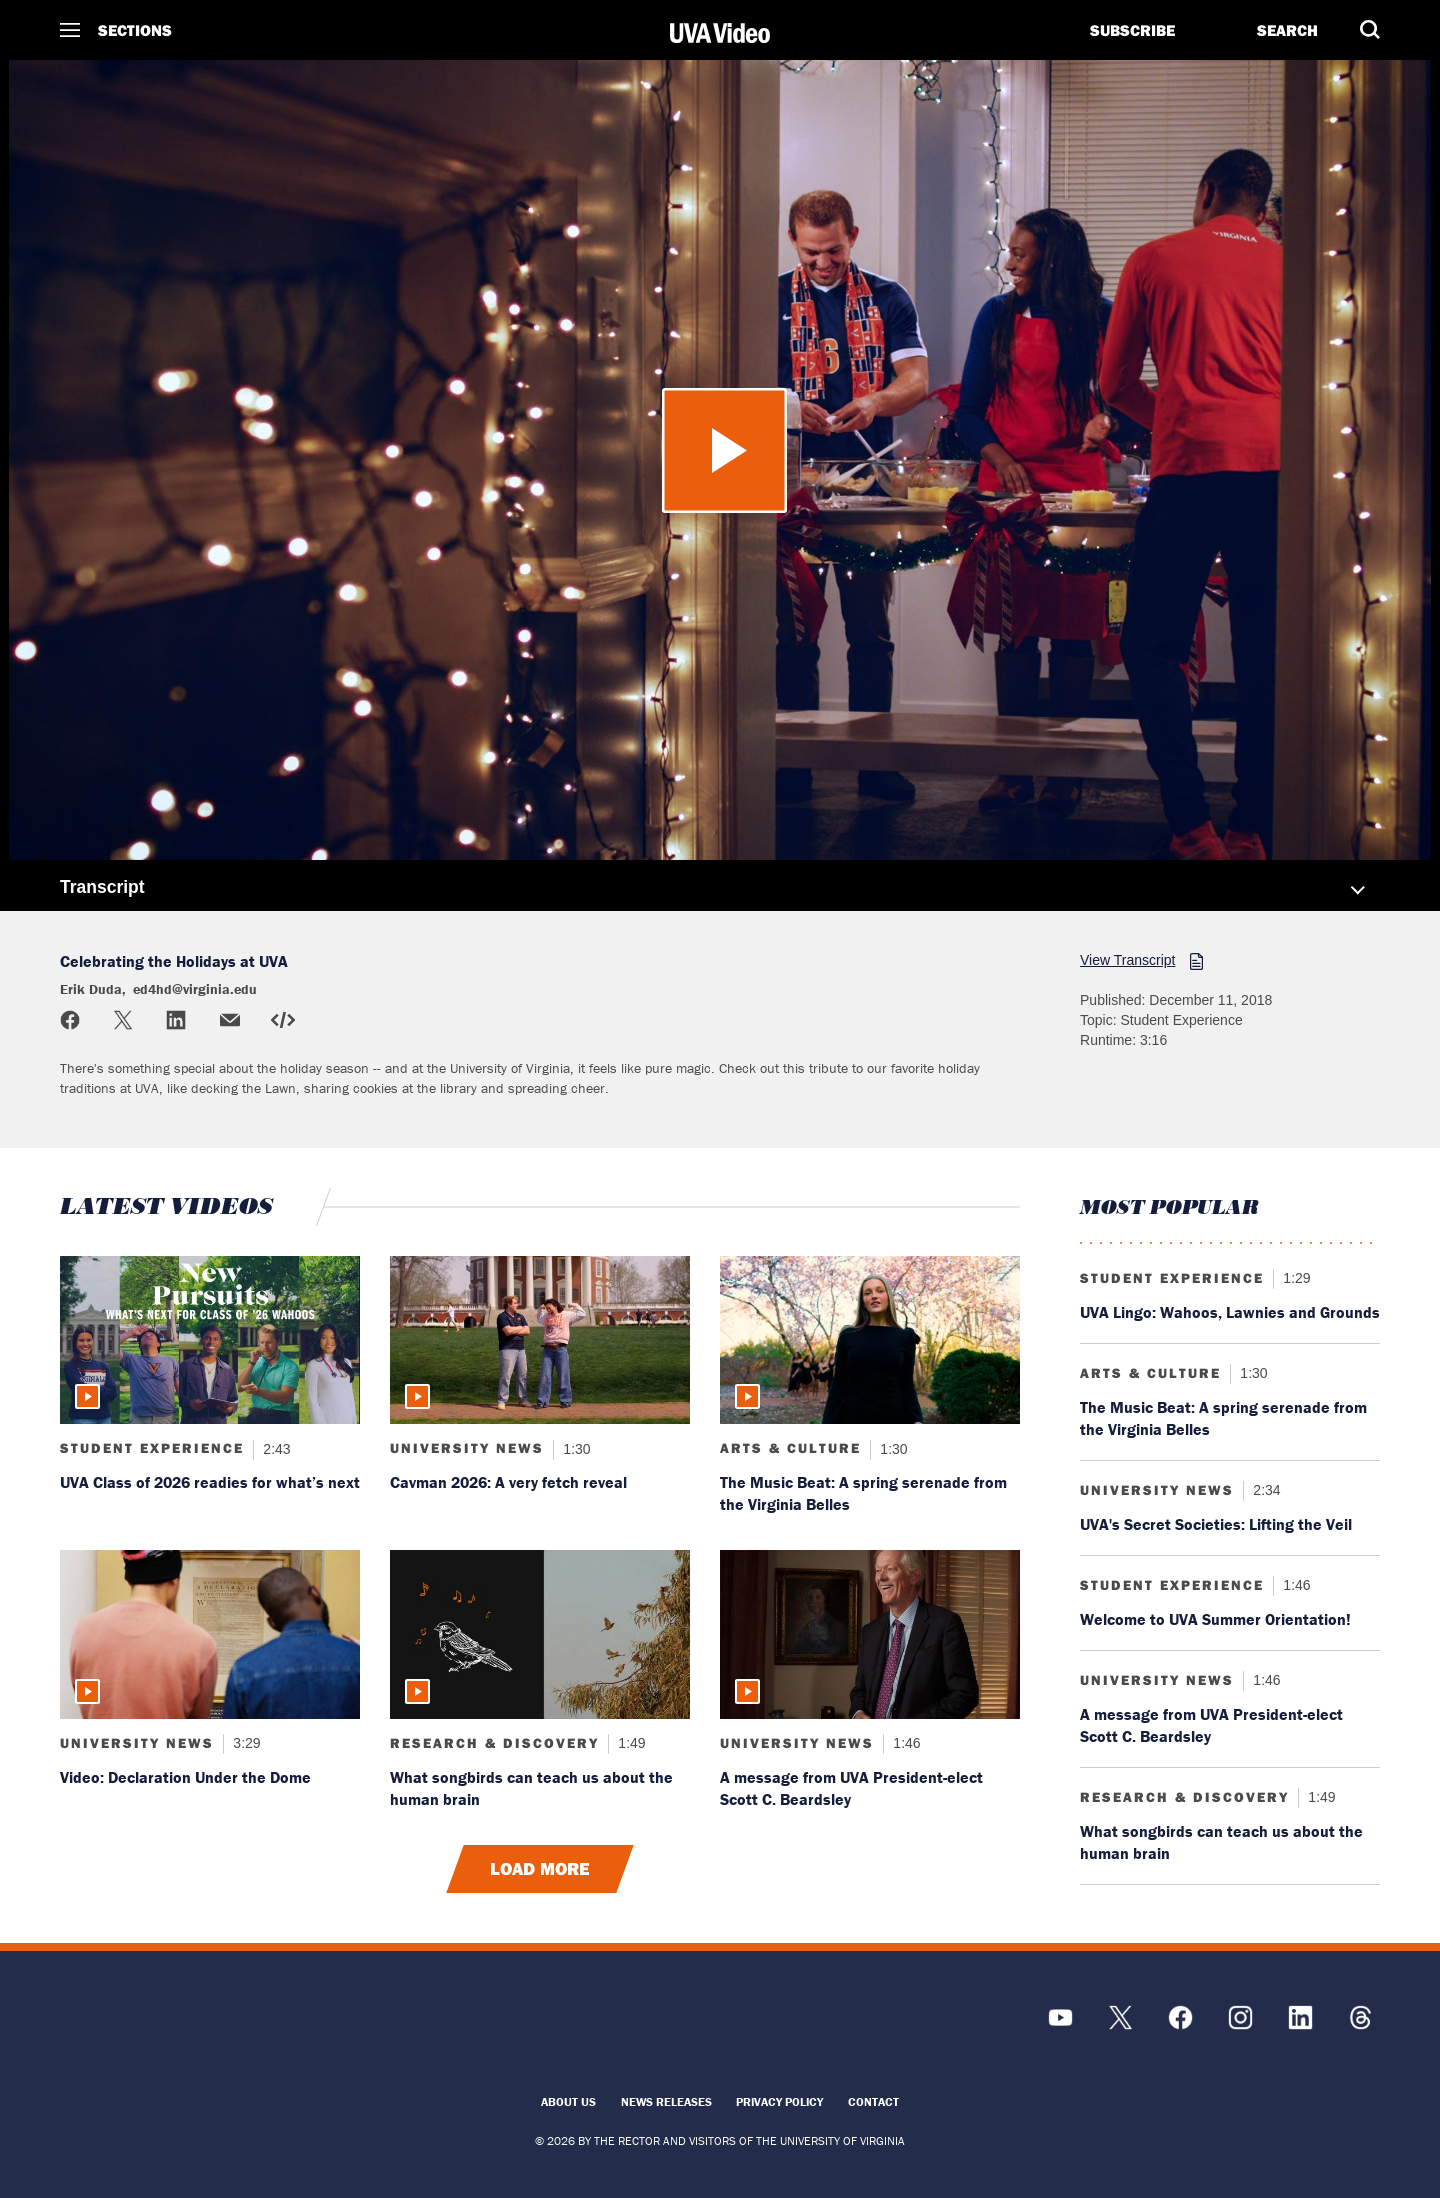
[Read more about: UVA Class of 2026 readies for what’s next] (210, 1340)
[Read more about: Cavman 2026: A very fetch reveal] (540, 1340)
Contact (873, 2101)
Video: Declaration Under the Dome (185, 1777)
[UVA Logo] (225, 2027)
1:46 (904, 1743)
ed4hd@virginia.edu (195, 989)
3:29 (244, 1743)
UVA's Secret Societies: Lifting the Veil (1216, 1524)
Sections (135, 30)
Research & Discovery (494, 1743)
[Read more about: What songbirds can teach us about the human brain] (540, 1634)
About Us (568, 2101)
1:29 (1294, 1278)
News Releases (666, 2101)
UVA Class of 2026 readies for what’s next (210, 1482)
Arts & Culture (790, 1448)
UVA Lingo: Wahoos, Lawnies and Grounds (1230, 1312)
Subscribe (1132, 30)
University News (467, 1448)
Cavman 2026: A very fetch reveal (508, 1482)
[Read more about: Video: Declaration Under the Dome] (210, 1634)
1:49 (629, 1743)
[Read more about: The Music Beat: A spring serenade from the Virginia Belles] (870, 1340)
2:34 (1264, 1490)
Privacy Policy (779, 2101)
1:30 (574, 1448)
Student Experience (152, 1448)
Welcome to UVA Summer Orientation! (1215, 1619)
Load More (540, 1869)
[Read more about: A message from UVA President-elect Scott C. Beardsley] (870, 1634)
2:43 (274, 1448)
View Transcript (1127, 960)
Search (1287, 30)
